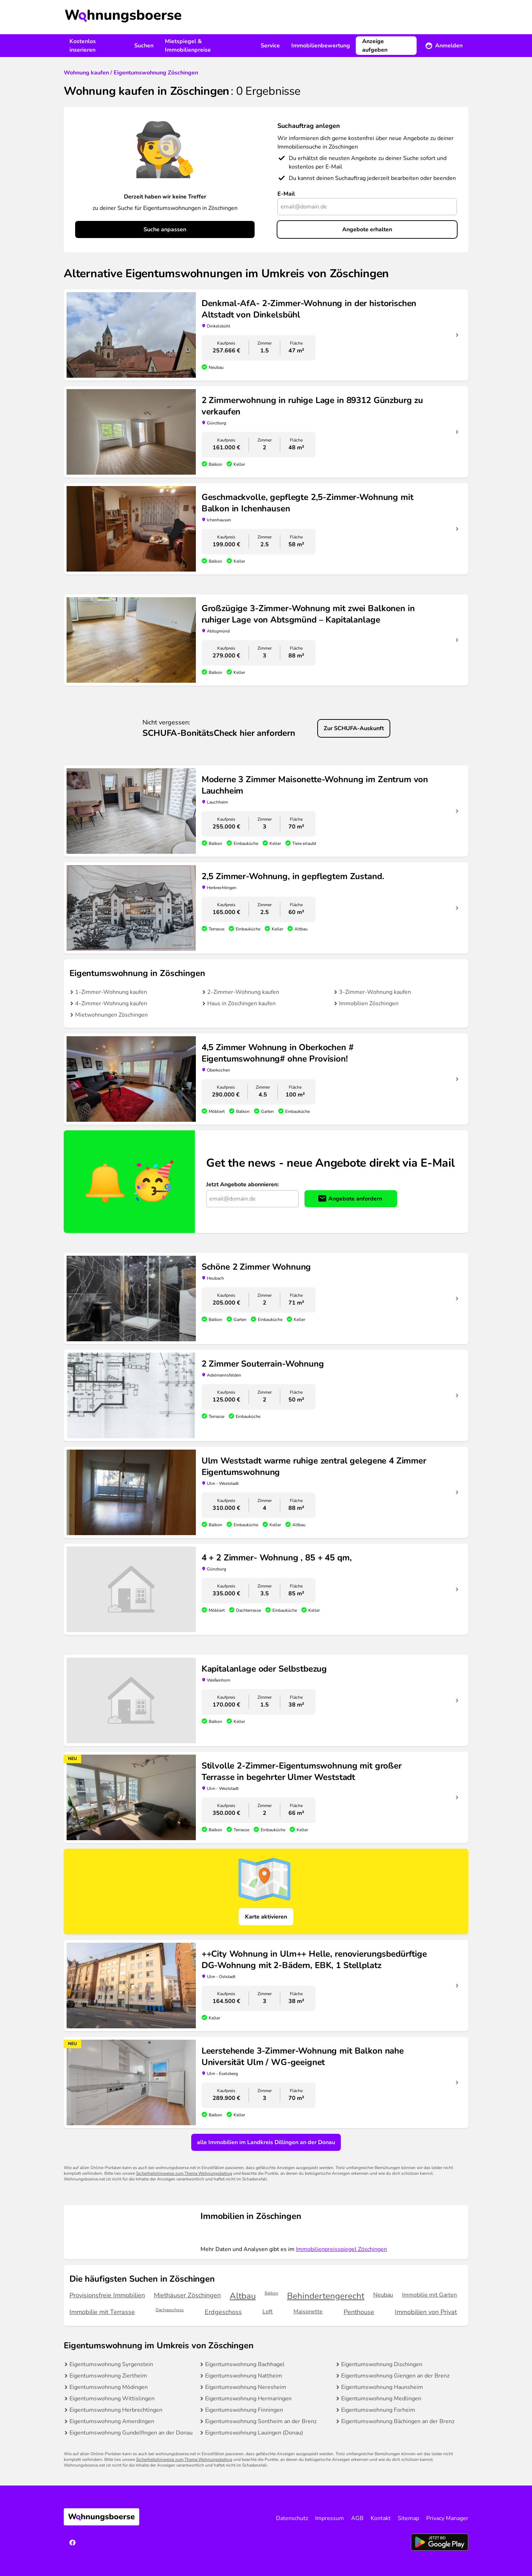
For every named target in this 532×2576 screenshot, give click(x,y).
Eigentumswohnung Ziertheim (108, 2376)
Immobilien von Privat (426, 2312)
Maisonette (308, 2312)
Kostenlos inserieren (82, 45)
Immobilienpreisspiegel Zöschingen (341, 2249)
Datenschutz (292, 2518)
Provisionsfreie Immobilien (107, 2295)
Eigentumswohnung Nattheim (243, 2376)
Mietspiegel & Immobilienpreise (188, 45)
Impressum (329, 2518)
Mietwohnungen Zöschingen (111, 1015)
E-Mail (286, 194)
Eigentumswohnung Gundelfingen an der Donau (131, 2433)
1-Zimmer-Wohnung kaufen (111, 992)
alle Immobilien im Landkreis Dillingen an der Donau (266, 2142)
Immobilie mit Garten (429, 2295)
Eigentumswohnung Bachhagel (245, 2364)
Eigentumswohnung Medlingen (381, 2398)
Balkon (271, 2293)
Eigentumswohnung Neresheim (245, 2387)
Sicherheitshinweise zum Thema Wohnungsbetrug (184, 2173)
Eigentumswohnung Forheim (378, 2410)
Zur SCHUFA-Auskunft (354, 728)
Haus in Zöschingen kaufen (241, 1003)
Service (270, 46)
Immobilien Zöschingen (368, 1003)
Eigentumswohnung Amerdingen (111, 2421)
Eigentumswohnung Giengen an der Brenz (395, 2376)
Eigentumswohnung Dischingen (381, 2364)
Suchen (143, 46)
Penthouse (359, 2312)
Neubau (383, 2295)
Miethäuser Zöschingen (187, 2295)
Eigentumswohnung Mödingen (108, 2387)
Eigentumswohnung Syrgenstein (111, 2364)
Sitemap (408, 2518)
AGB (357, 2518)
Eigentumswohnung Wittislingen (112, 2398)
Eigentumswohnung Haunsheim (382, 2387)
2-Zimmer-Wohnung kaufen (243, 992)
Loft (267, 2312)
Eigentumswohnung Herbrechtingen (115, 2410)
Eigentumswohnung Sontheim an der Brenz (261, 2421)
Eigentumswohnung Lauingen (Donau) (254, 2433)
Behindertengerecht (325, 2296)
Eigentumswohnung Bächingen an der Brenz (397, 2421)
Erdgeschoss (223, 2312)
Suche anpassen (165, 229)
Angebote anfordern (355, 1199)
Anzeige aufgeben (374, 45)
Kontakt (381, 2518)
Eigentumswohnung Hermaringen (248, 2398)
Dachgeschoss (170, 2310)
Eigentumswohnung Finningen (244, 2410)
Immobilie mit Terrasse (102, 2312)
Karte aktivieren (266, 1917)
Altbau (243, 2296)
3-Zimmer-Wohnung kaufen (375, 992)
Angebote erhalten (367, 229)
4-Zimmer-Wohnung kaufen (111, 1003)
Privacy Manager (447, 2518)
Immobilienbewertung (320, 46)
